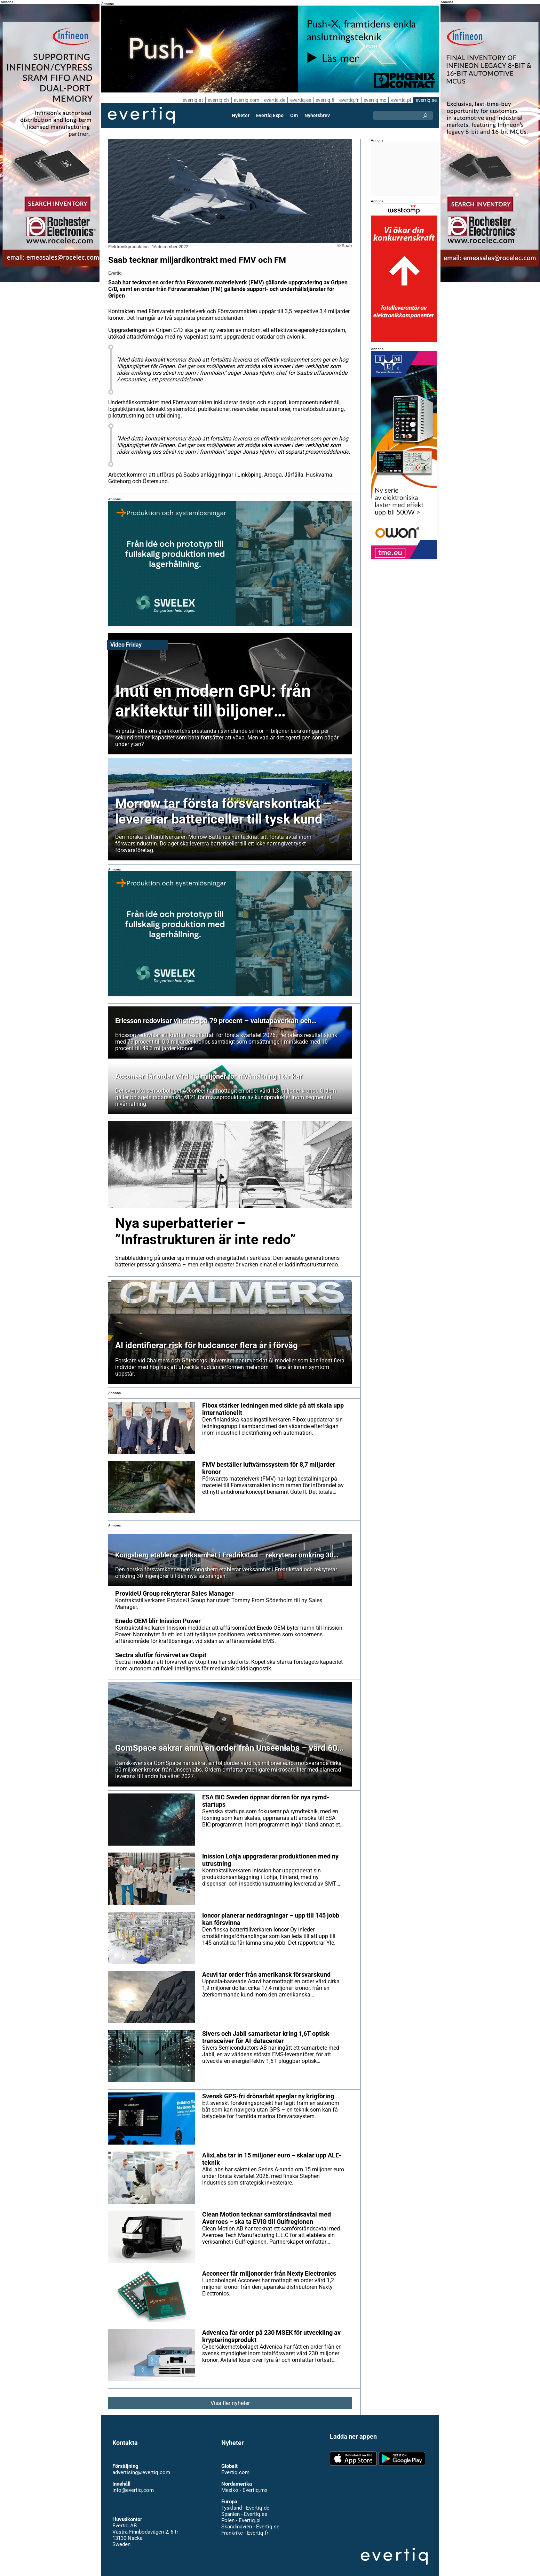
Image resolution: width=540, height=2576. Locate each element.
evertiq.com (246, 100)
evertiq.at (192, 100)
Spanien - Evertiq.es (244, 2507)
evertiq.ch (217, 100)
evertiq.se (426, 100)
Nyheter (241, 115)
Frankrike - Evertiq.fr (244, 2526)
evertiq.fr (348, 100)
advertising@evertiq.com (141, 2466)
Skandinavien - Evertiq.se (250, 2520)
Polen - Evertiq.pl (240, 2514)
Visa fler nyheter (230, 2396)
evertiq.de (274, 100)
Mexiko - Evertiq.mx (244, 2483)
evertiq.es (299, 100)
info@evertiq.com (132, 2483)
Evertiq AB (141, 115)
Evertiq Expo (269, 115)
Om (294, 115)
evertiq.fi (324, 100)
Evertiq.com (235, 2466)
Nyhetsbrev (316, 115)
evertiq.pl (401, 100)
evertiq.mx (374, 100)
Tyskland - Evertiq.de (245, 2501)
